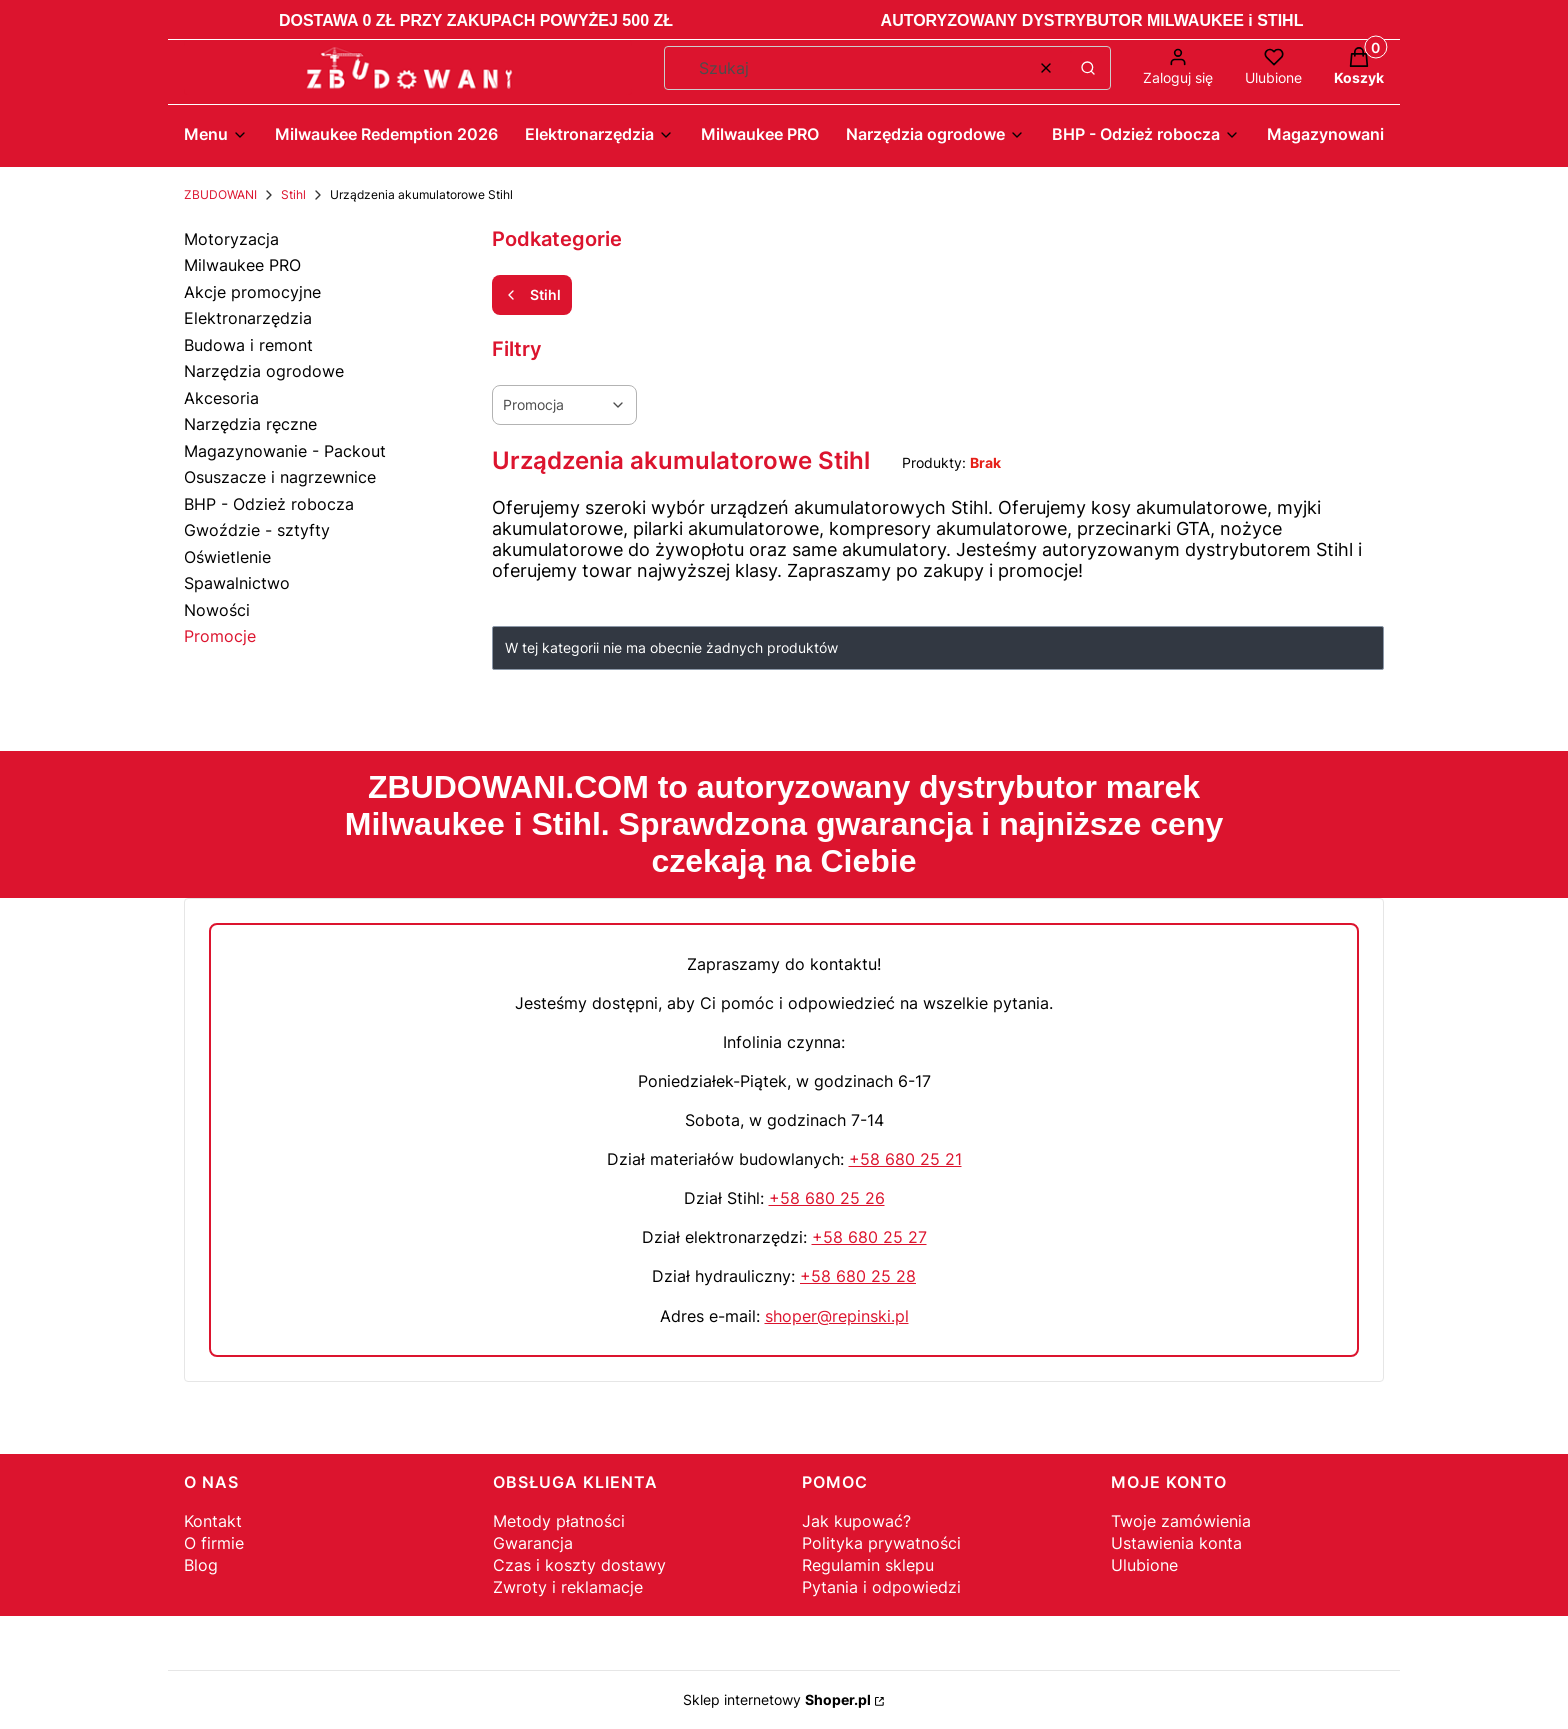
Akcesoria (221, 398)
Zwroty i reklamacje (568, 1587)
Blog (201, 1565)
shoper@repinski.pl (837, 1316)
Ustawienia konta (1176, 1543)
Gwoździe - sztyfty (257, 530)
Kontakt (213, 1521)
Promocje (220, 636)
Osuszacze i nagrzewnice (280, 477)
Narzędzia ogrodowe (264, 371)
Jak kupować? (856, 1521)
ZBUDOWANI (220, 194)
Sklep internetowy (777, 1699)
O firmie (214, 1543)
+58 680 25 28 (858, 1276)
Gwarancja (533, 1543)
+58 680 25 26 (827, 1198)
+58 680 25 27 (869, 1237)
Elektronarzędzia (248, 318)
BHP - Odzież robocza (269, 504)
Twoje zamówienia (1181, 1521)
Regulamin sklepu (868, 1565)
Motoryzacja (231, 239)
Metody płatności (559, 1521)
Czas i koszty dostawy (579, 1565)
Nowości (217, 610)
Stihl (293, 194)
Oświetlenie (227, 557)
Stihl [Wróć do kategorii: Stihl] (532, 294)
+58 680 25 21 (905, 1159)
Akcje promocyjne (252, 292)
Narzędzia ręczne (250, 424)
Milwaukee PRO (242, 265)
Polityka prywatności (881, 1543)
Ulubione (1144, 1565)
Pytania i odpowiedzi (881, 1587)
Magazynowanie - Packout (285, 451)
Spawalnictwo (237, 583)
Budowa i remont (248, 345)
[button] (1088, 68)
